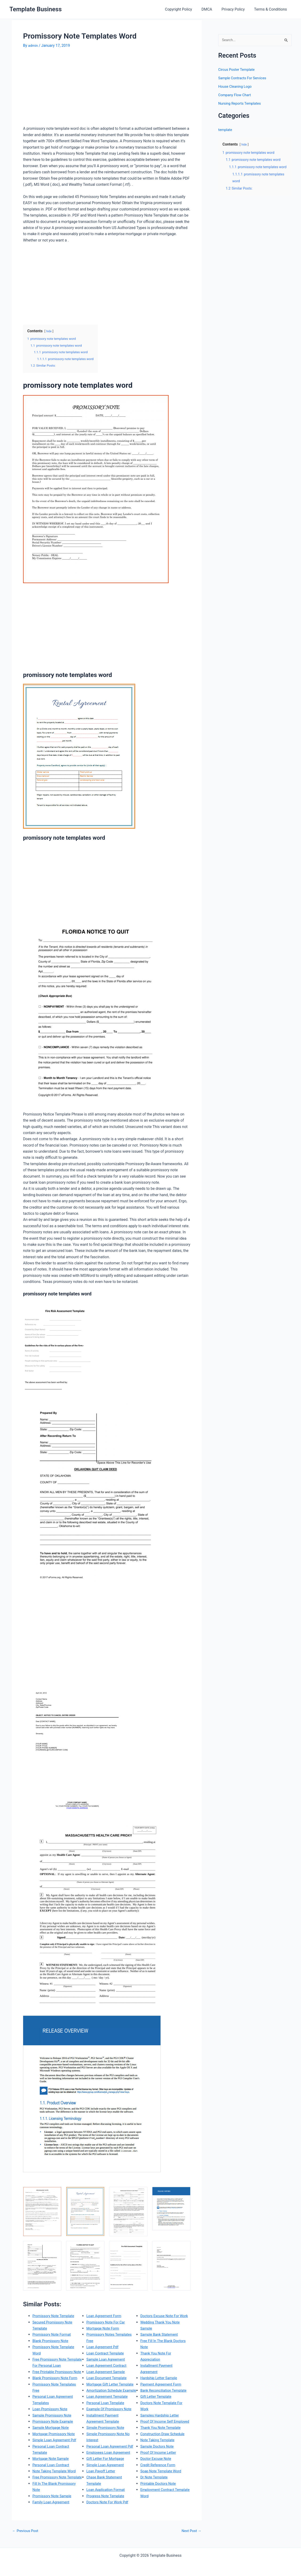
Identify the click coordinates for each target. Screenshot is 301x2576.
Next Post (190, 2543)
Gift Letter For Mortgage (106, 2471)
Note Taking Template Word (55, 2477)
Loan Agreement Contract (107, 2365)
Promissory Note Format (53, 2334)
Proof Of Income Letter (159, 2464)
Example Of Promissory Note (110, 2421)
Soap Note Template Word (162, 2483)
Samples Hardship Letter (161, 2421)
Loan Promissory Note (51, 2415)
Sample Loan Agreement (106, 2359)
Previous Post (26, 2543)
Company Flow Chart (235, 95)
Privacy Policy (236, 9)
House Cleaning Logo (236, 86)
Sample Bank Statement (160, 2340)
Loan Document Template (107, 2378)
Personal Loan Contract (52, 2471)
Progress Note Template (106, 2508)
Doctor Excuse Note (157, 2471)
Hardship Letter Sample (160, 2384)
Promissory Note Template (54, 2316)
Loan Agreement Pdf (103, 2347)
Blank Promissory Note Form (56, 2384)
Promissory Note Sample (53, 2508)
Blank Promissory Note (51, 2340)
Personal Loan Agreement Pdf (111, 2458)
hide (49, 331)
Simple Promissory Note (106, 2440)
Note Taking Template (158, 2452)
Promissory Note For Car (106, 2322)
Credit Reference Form (159, 2477)
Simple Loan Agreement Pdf (55, 2446)
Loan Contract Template (106, 2353)
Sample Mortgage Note (51, 2433)
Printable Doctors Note (159, 2495)
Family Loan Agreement (52, 2514)
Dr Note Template (155, 2489)
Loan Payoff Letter (101, 2483)
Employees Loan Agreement (109, 2464)
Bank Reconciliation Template (165, 2396)
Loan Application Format (106, 2502)
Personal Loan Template (106, 2415)
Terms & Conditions (271, 9)
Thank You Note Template (162, 2440)
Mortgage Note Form (103, 2328)
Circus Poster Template (237, 69)
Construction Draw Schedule (164, 2446)
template (225, 130)
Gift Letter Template (157, 2402)
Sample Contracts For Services (243, 78)
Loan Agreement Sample (106, 2371)
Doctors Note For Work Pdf (108, 2514)
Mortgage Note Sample (51, 2464)
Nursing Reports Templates (241, 103)
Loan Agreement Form (105, 2316)
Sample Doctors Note (158, 2458)
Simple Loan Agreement (106, 2477)
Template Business (35, 9)
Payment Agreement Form (162, 2390)
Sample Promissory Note (53, 2421)
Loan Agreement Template (108, 2409)
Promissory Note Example (54, 2427)
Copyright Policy (185, 9)
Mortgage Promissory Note (55, 2440)
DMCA (211, 9)
